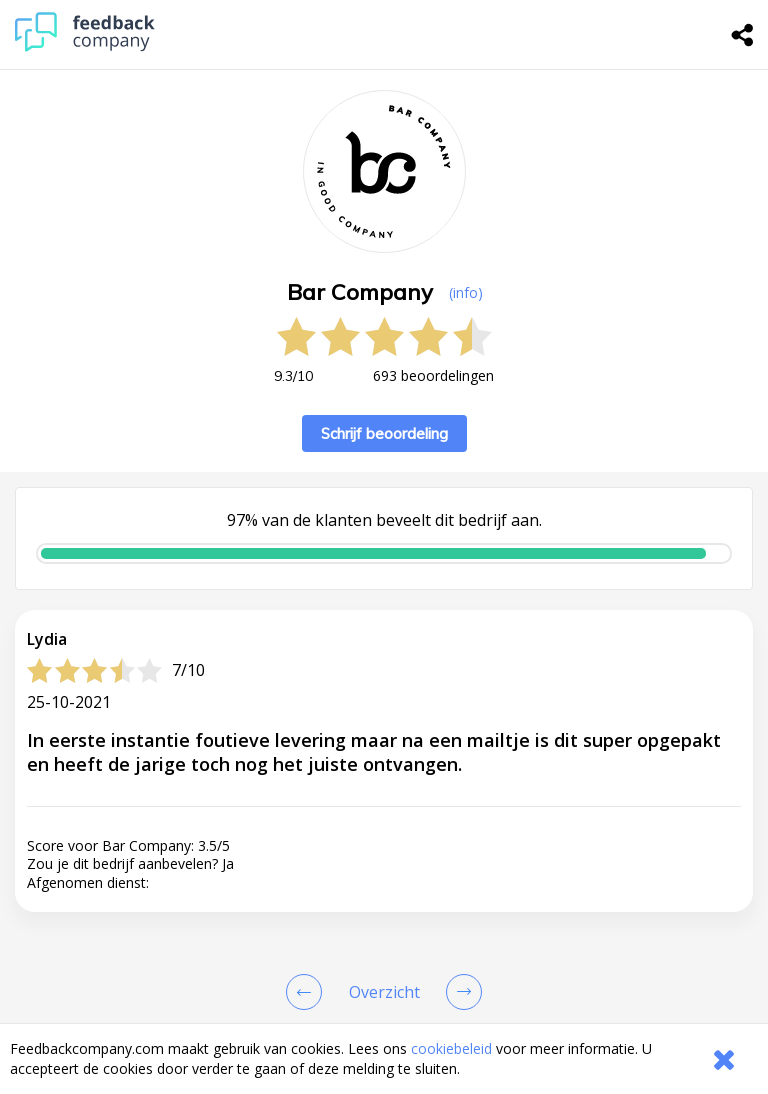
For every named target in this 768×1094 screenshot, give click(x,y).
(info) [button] (466, 292)
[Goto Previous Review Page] (308, 992)
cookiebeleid (451, 1048)
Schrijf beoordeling (384, 433)
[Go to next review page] (460, 992)
